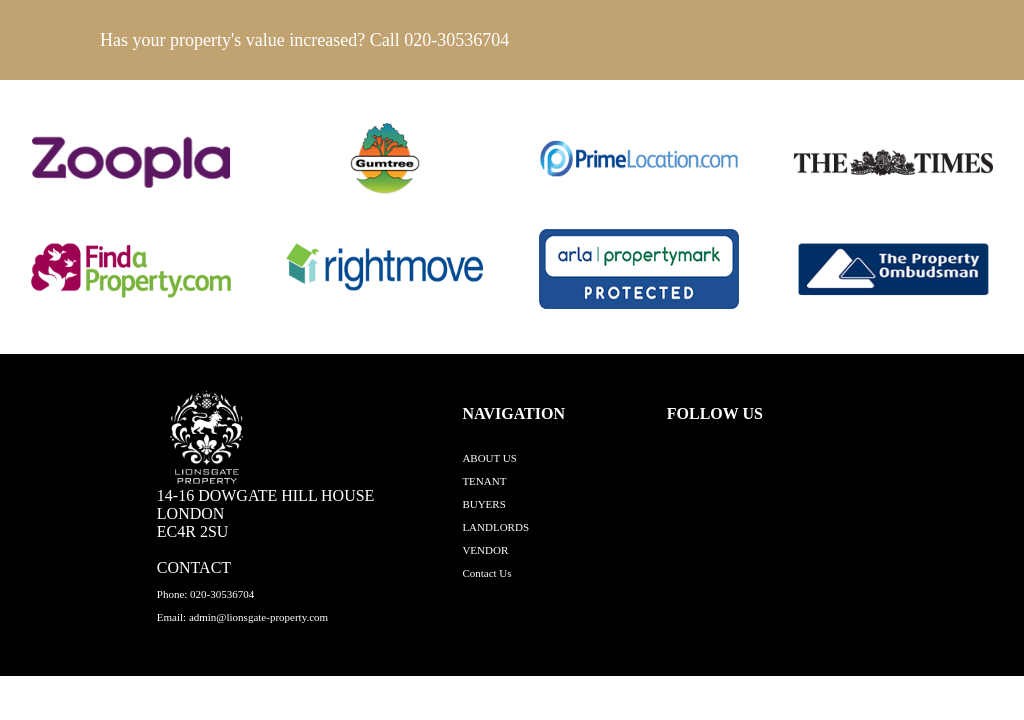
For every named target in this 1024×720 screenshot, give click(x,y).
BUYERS (483, 504)
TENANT (484, 481)
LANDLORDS (495, 527)
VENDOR (485, 550)
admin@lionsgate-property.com (258, 617)
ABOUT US (489, 458)
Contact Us (486, 573)
